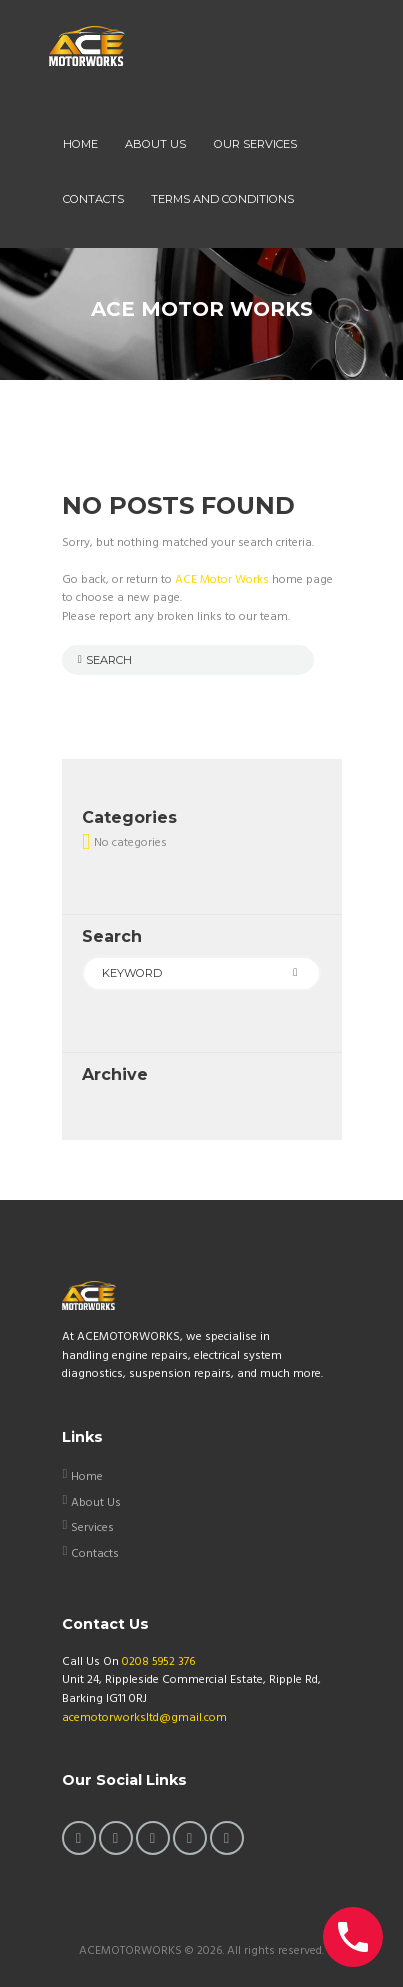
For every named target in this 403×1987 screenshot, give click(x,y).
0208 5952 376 (158, 1662)
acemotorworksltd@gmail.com (144, 1718)
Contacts (95, 1554)
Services (92, 1528)
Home (87, 1477)
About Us (96, 1503)
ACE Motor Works (222, 580)
